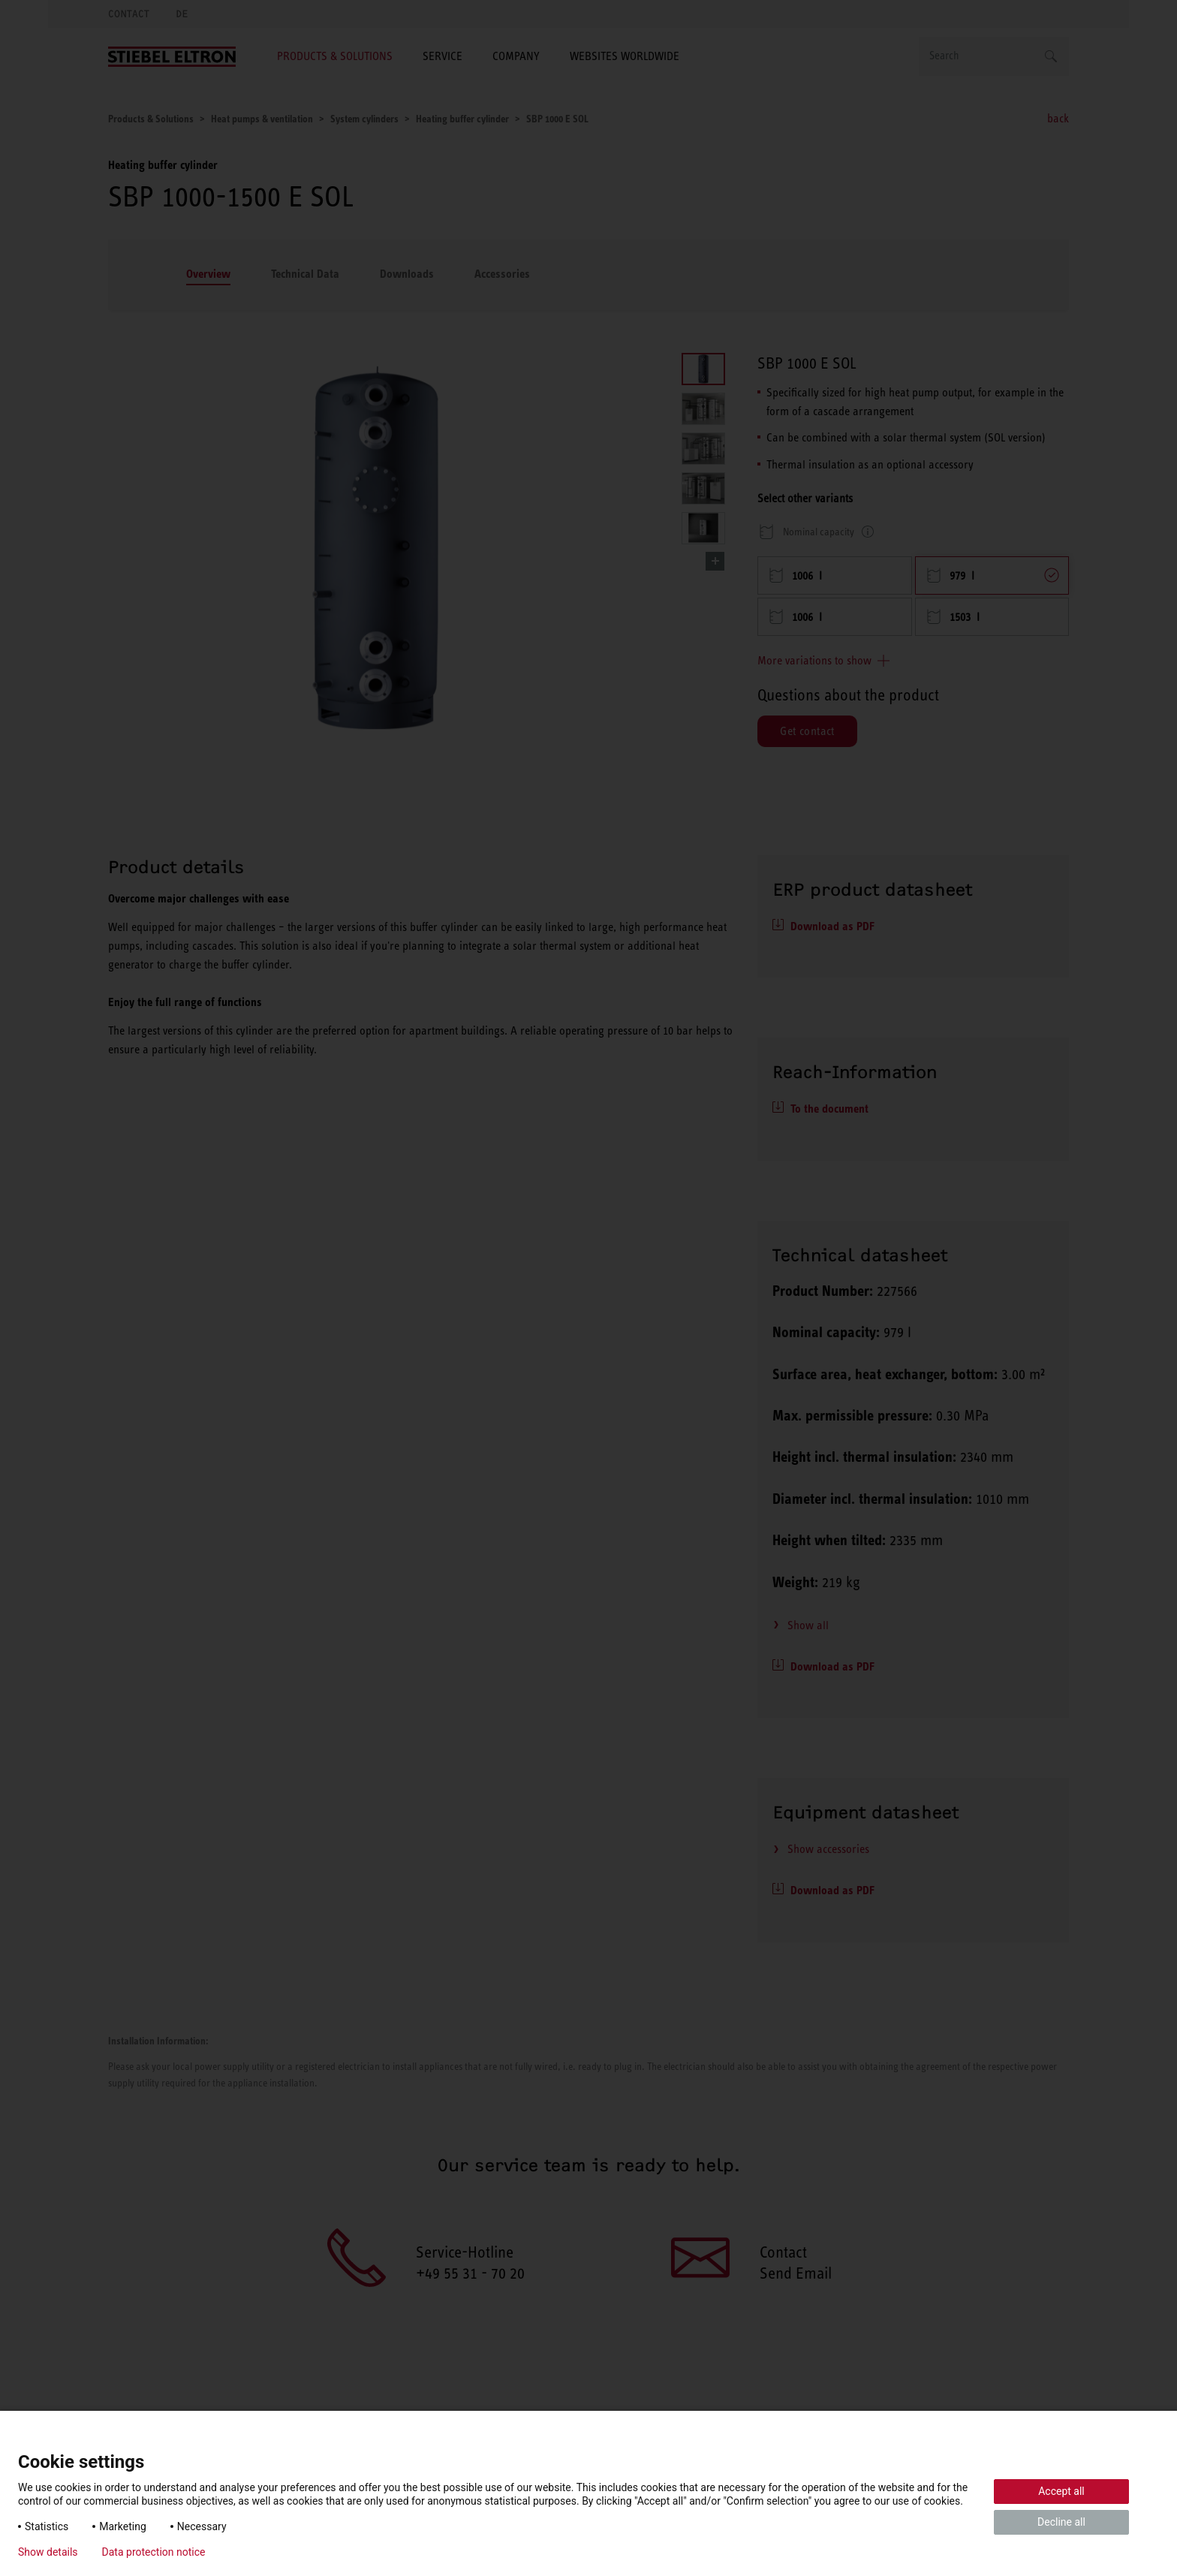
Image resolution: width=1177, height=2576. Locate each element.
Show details (48, 2552)
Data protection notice (154, 2552)
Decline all (1061, 2522)
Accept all (1061, 2491)
